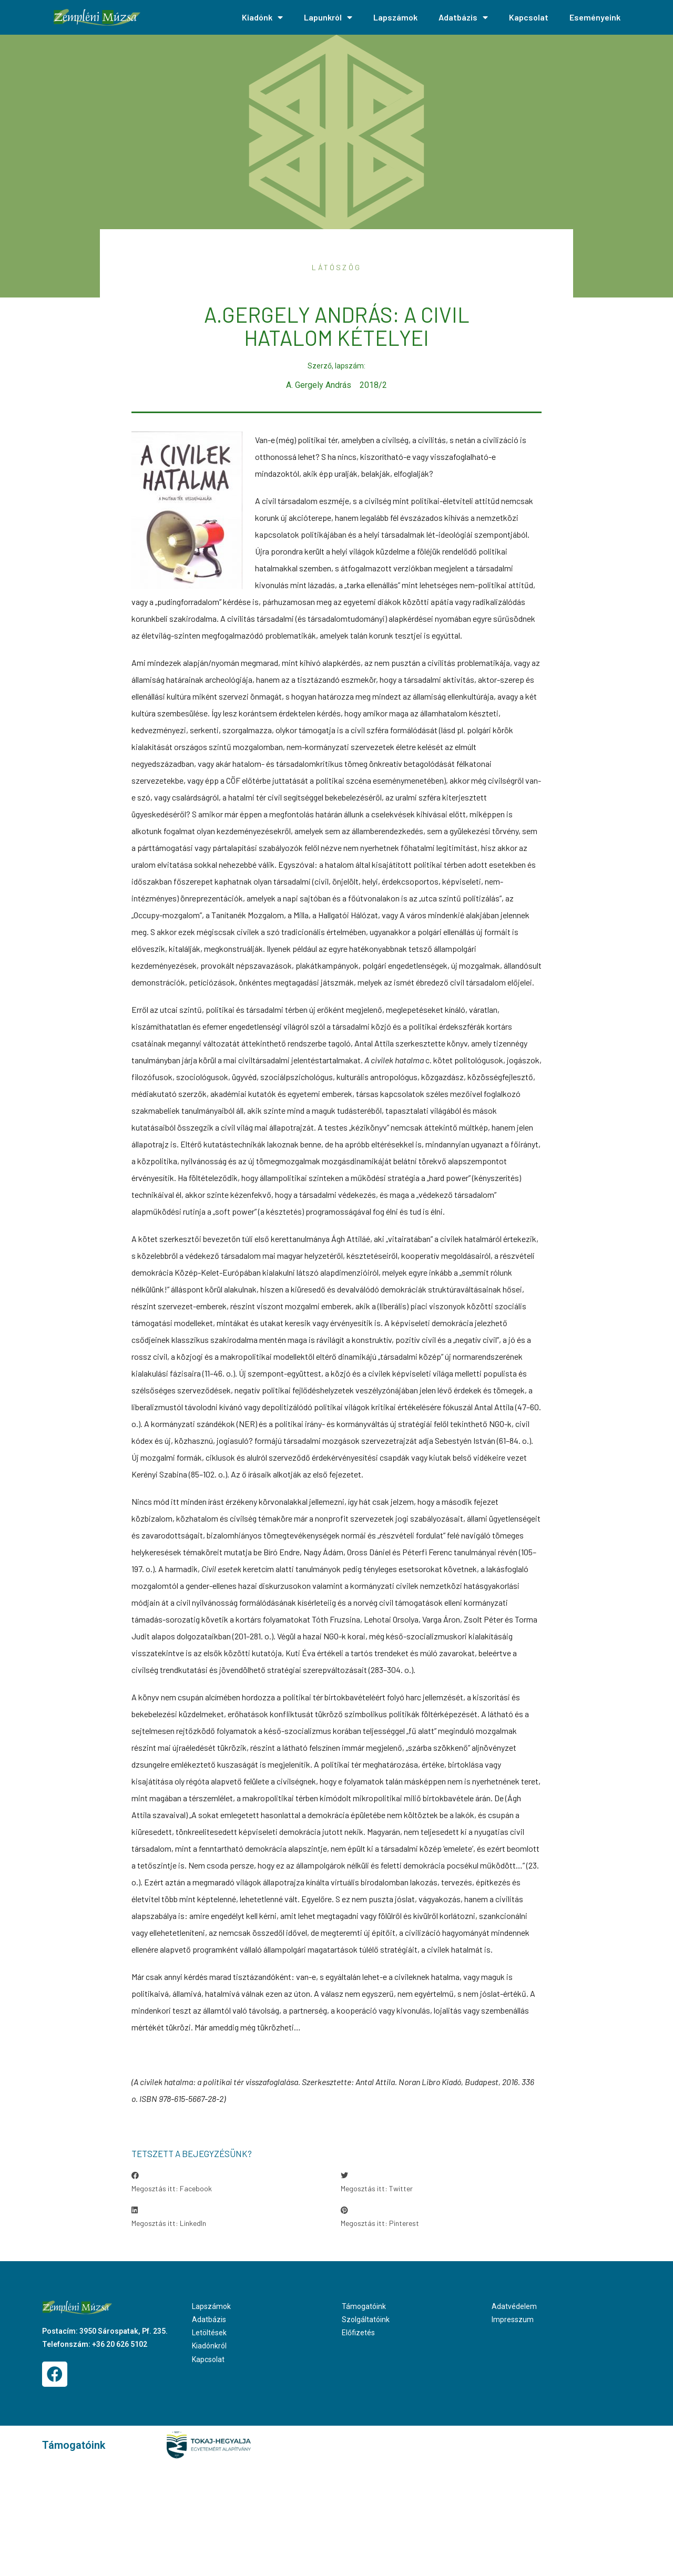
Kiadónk (262, 17)
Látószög (336, 267)
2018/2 (373, 385)
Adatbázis (463, 17)
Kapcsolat (528, 17)
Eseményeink (594, 17)
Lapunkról (328, 17)
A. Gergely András (318, 385)
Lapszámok (395, 17)
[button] (232, 2182)
